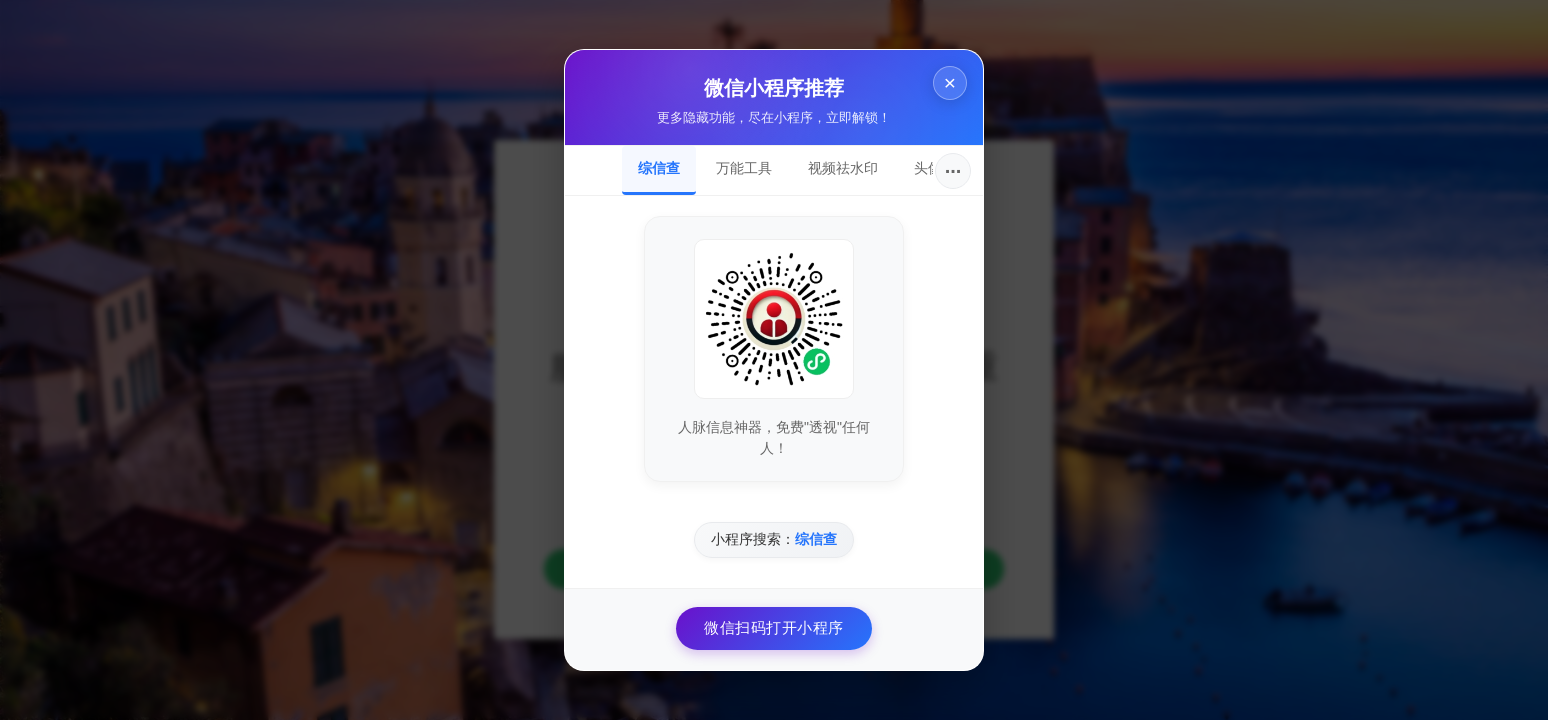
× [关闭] (950, 82)
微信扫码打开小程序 (774, 627)
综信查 (659, 168)
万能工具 (744, 168)
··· (953, 171)
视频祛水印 (843, 168)
